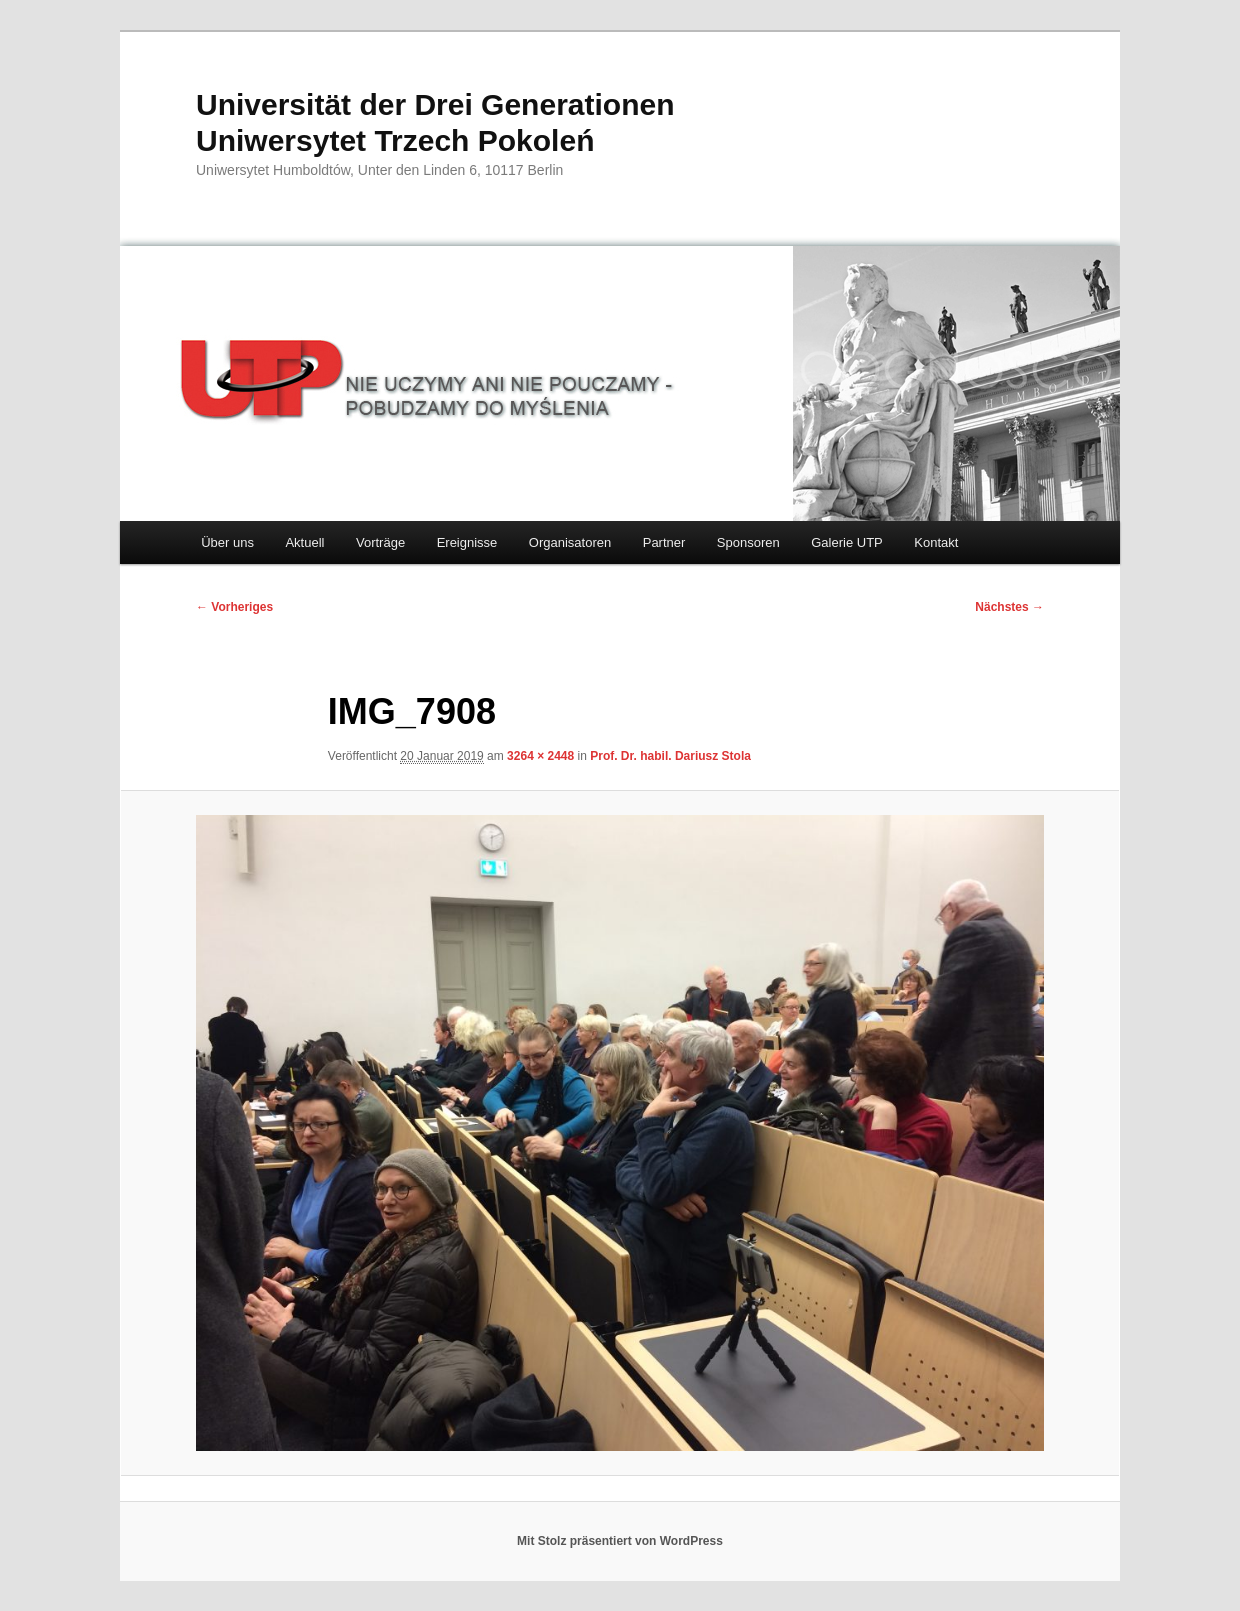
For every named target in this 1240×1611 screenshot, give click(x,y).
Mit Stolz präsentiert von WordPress (620, 1541)
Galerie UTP (847, 542)
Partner (664, 542)
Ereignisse (467, 542)
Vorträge (380, 542)
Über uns (227, 542)
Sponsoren (748, 542)
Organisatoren (570, 542)
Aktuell (304, 542)
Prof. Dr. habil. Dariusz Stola (670, 756)
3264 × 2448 (540, 756)
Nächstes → (1009, 607)
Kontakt (936, 542)
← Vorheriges (234, 607)
